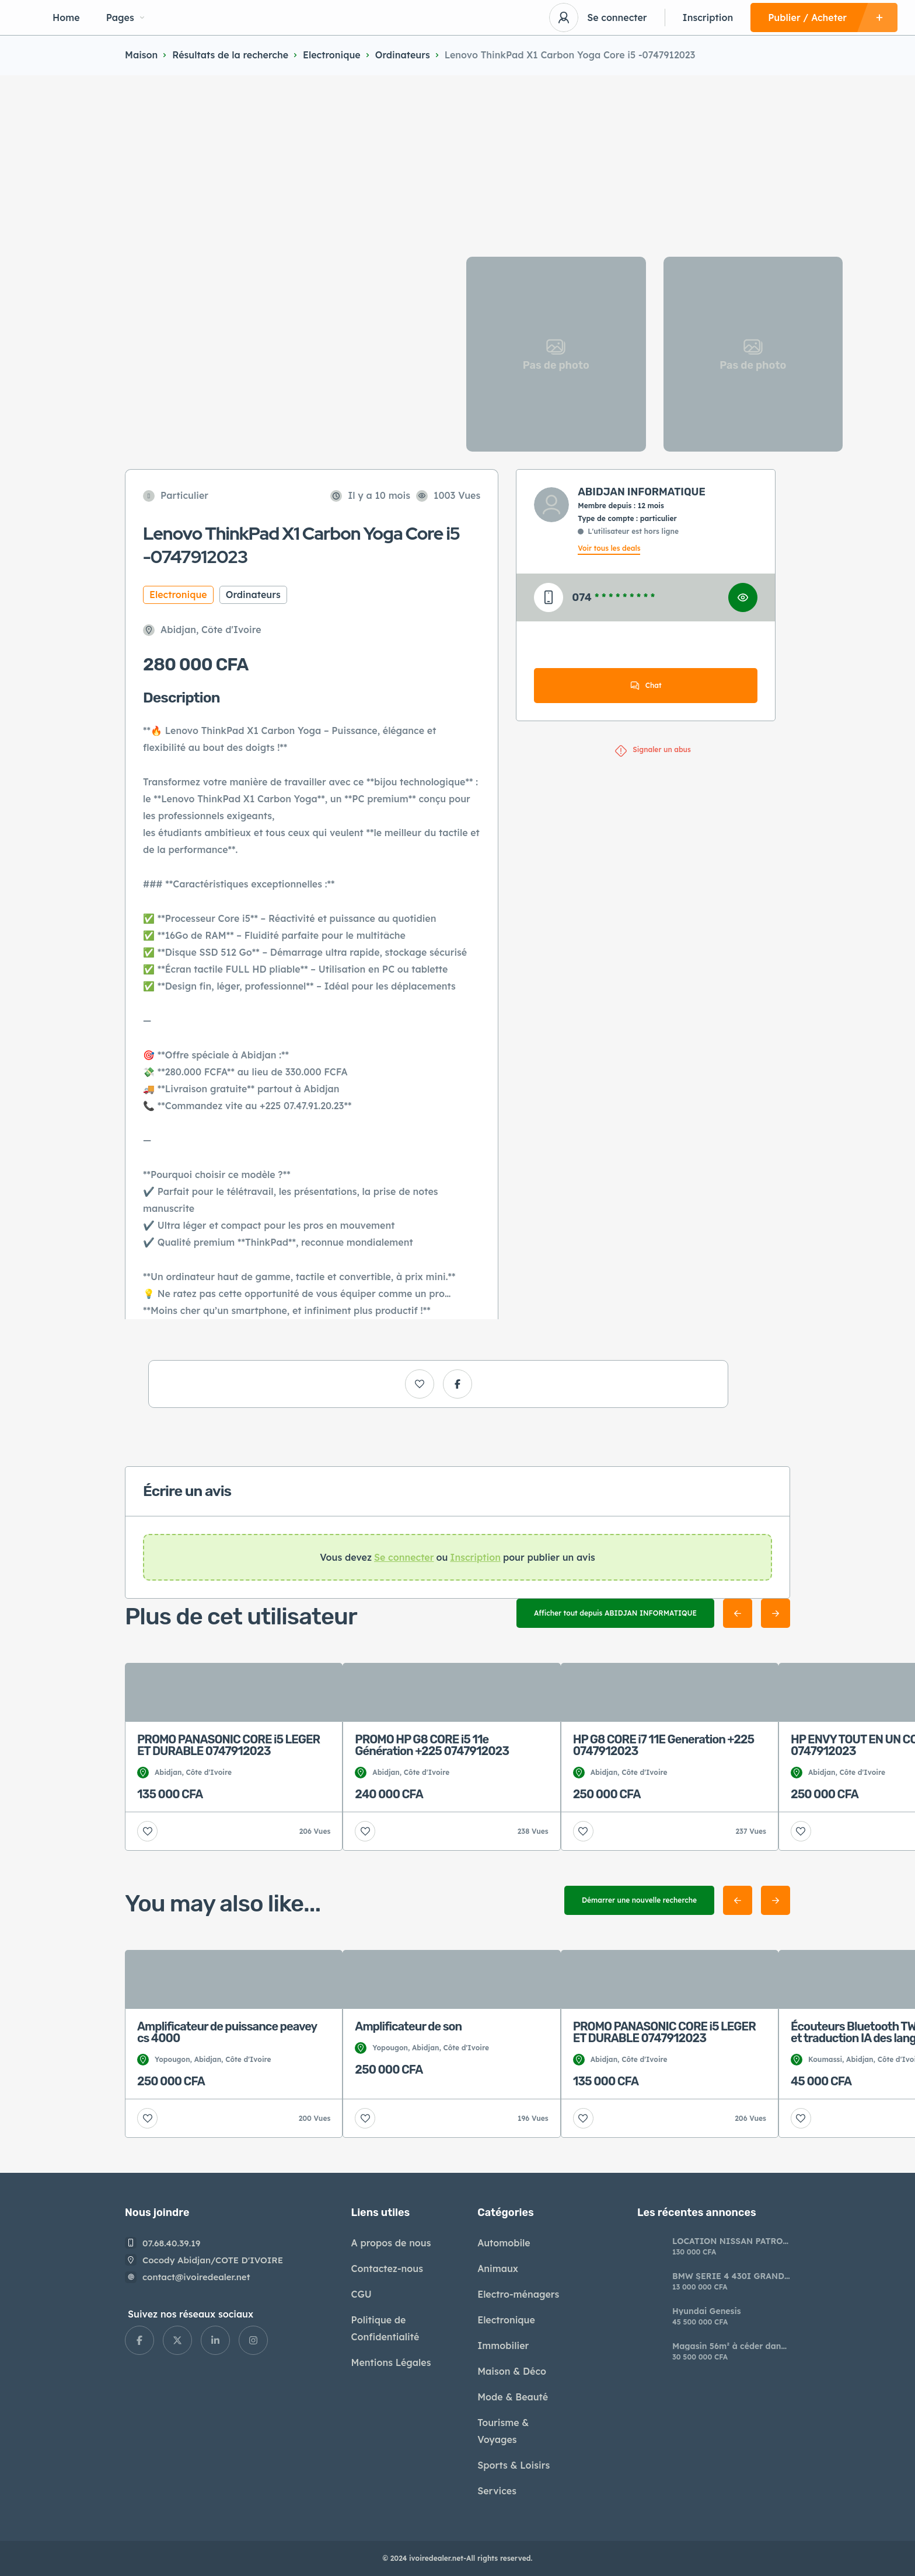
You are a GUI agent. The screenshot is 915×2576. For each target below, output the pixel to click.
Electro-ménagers (518, 2294)
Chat (646, 685)
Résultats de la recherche (230, 55)
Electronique (332, 55)
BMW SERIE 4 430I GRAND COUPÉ (728, 2276)
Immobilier (503, 2345)
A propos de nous (391, 2243)
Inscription (708, 17)
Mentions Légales (391, 2362)
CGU (361, 2294)
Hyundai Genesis (706, 2311)
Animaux (497, 2268)
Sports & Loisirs (513, 2465)
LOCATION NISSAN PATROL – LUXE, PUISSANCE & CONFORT (730, 2241)
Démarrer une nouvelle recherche (639, 1900)
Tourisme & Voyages (503, 2431)
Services (496, 2491)
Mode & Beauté (512, 2397)
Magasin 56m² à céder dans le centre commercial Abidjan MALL (728, 2346)
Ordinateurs (402, 55)
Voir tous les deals (609, 548)
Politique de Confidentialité (385, 2328)
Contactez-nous (387, 2268)
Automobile (503, 2243)
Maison (141, 55)
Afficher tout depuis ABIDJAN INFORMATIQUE (615, 1613)
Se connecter (617, 17)
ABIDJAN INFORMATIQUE (642, 492)
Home (66, 17)
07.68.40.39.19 (171, 2243)
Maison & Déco (511, 2371)
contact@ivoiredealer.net (196, 2277)
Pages (125, 17)
